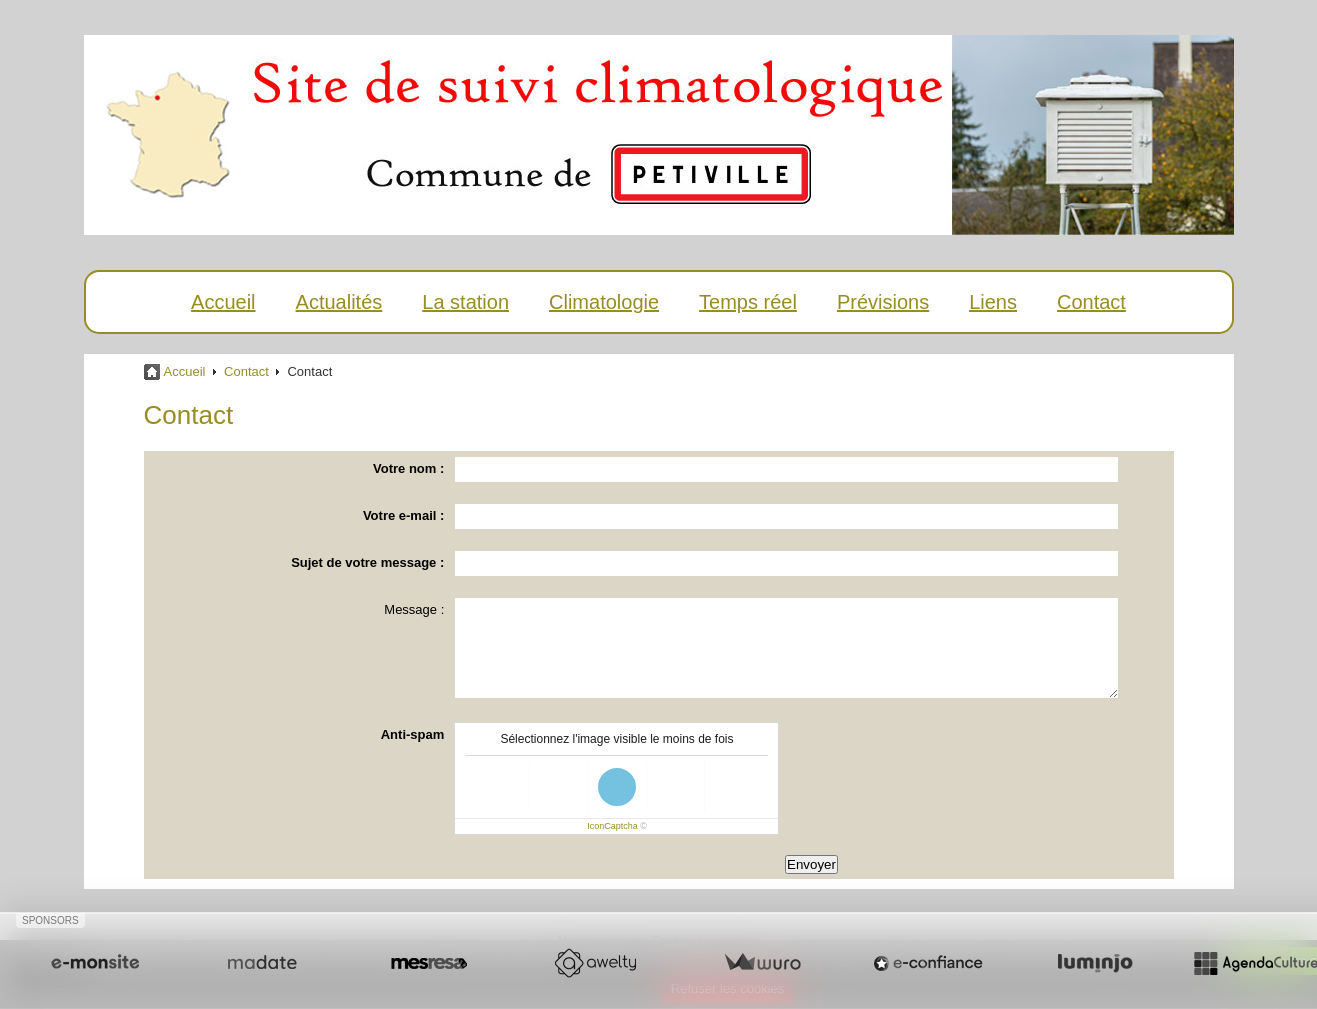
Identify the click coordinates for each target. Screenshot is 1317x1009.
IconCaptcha (612, 826)
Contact (1091, 302)
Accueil (223, 302)
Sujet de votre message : (367, 562)
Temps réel (748, 302)
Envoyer (811, 864)
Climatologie (604, 302)
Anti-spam (413, 734)
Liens (993, 302)
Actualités (339, 302)
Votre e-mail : (403, 515)
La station (465, 302)
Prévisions (883, 302)
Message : (414, 609)
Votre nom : (408, 468)
